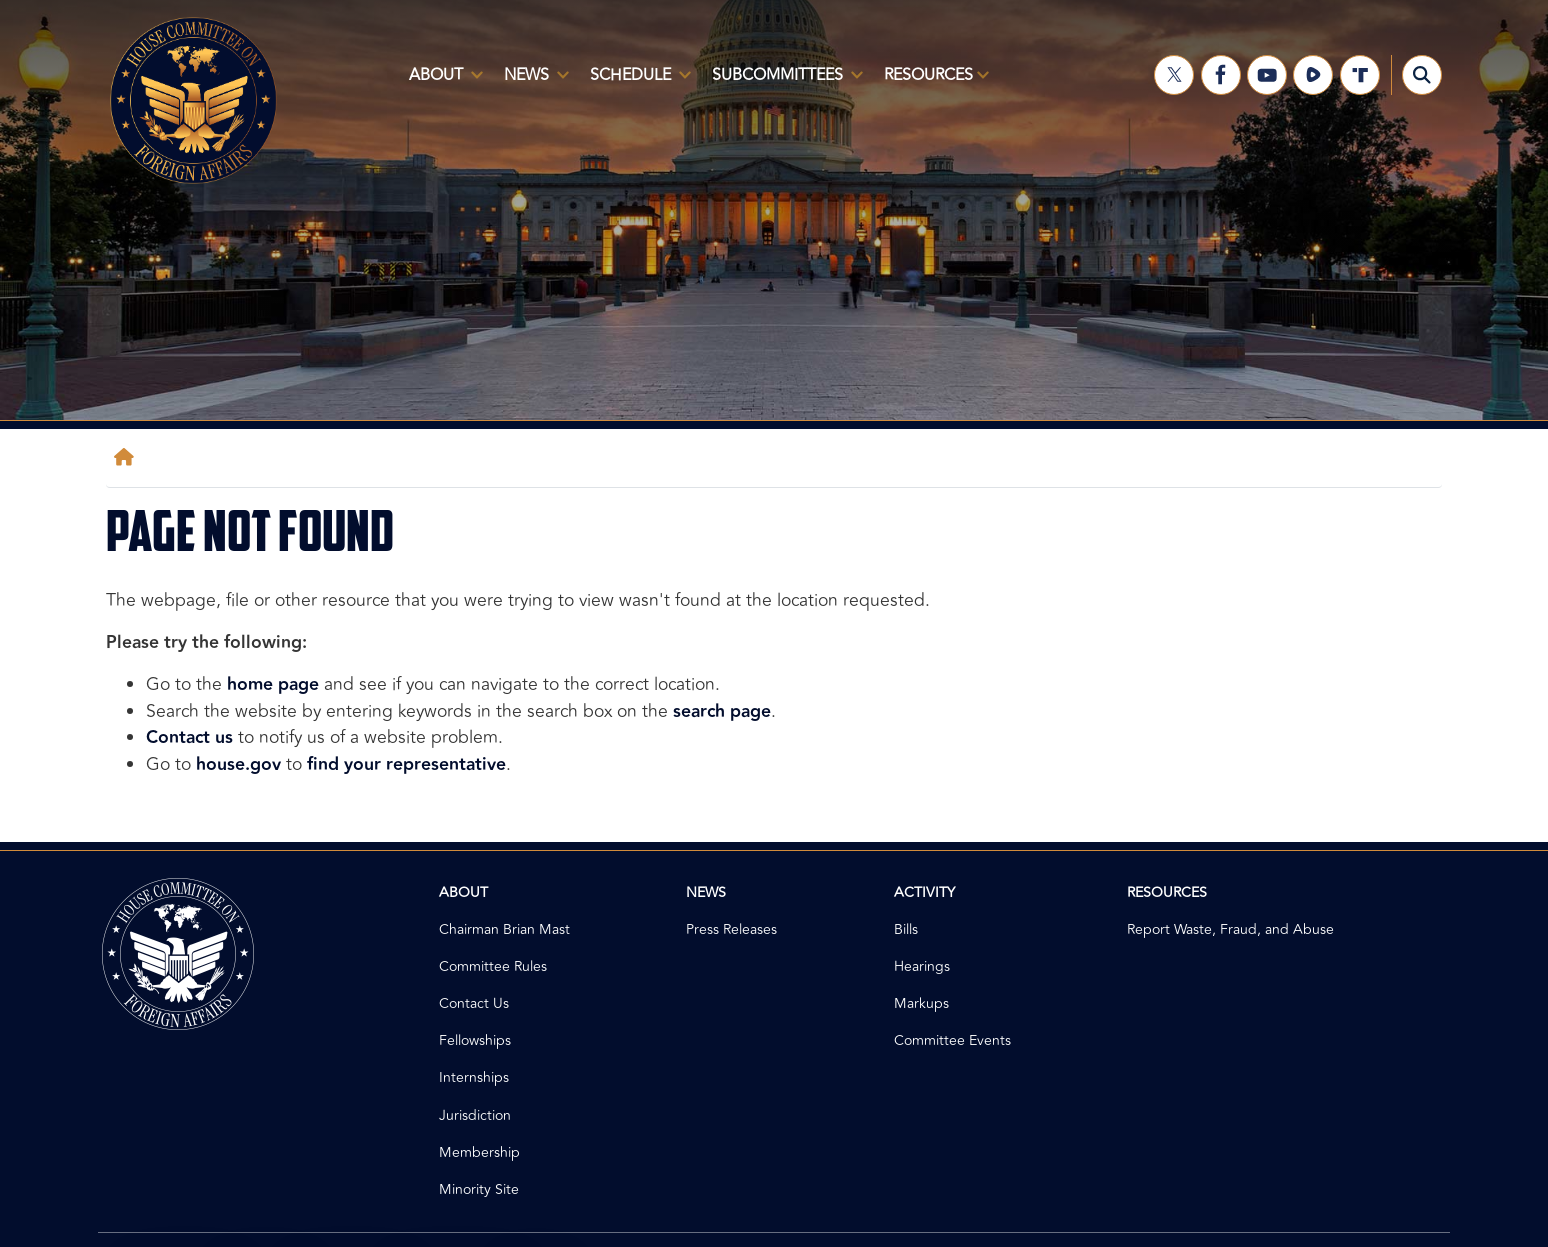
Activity (924, 892)
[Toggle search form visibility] (1422, 75)
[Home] (128, 457)
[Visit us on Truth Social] (1360, 75)
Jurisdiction (475, 1115)
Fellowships (475, 1040)
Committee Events (952, 1040)
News (706, 892)
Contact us (189, 737)
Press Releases (731, 929)
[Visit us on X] (1174, 75)
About (463, 892)
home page (273, 684)
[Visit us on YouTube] (1267, 75)
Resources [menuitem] (933, 83)
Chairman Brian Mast (504, 929)
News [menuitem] (532, 83)
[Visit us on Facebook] (1221, 75)
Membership (479, 1152)
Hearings (922, 966)
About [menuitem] (442, 83)
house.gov (238, 764)
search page (722, 711)
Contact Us (474, 1003)
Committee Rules (493, 966)
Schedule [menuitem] (636, 83)
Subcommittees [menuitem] (783, 83)
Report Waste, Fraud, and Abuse (1230, 929)
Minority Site (479, 1189)
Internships (474, 1077)
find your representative (406, 764)
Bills (906, 929)
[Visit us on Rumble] (1313, 75)
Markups (921, 1003)
